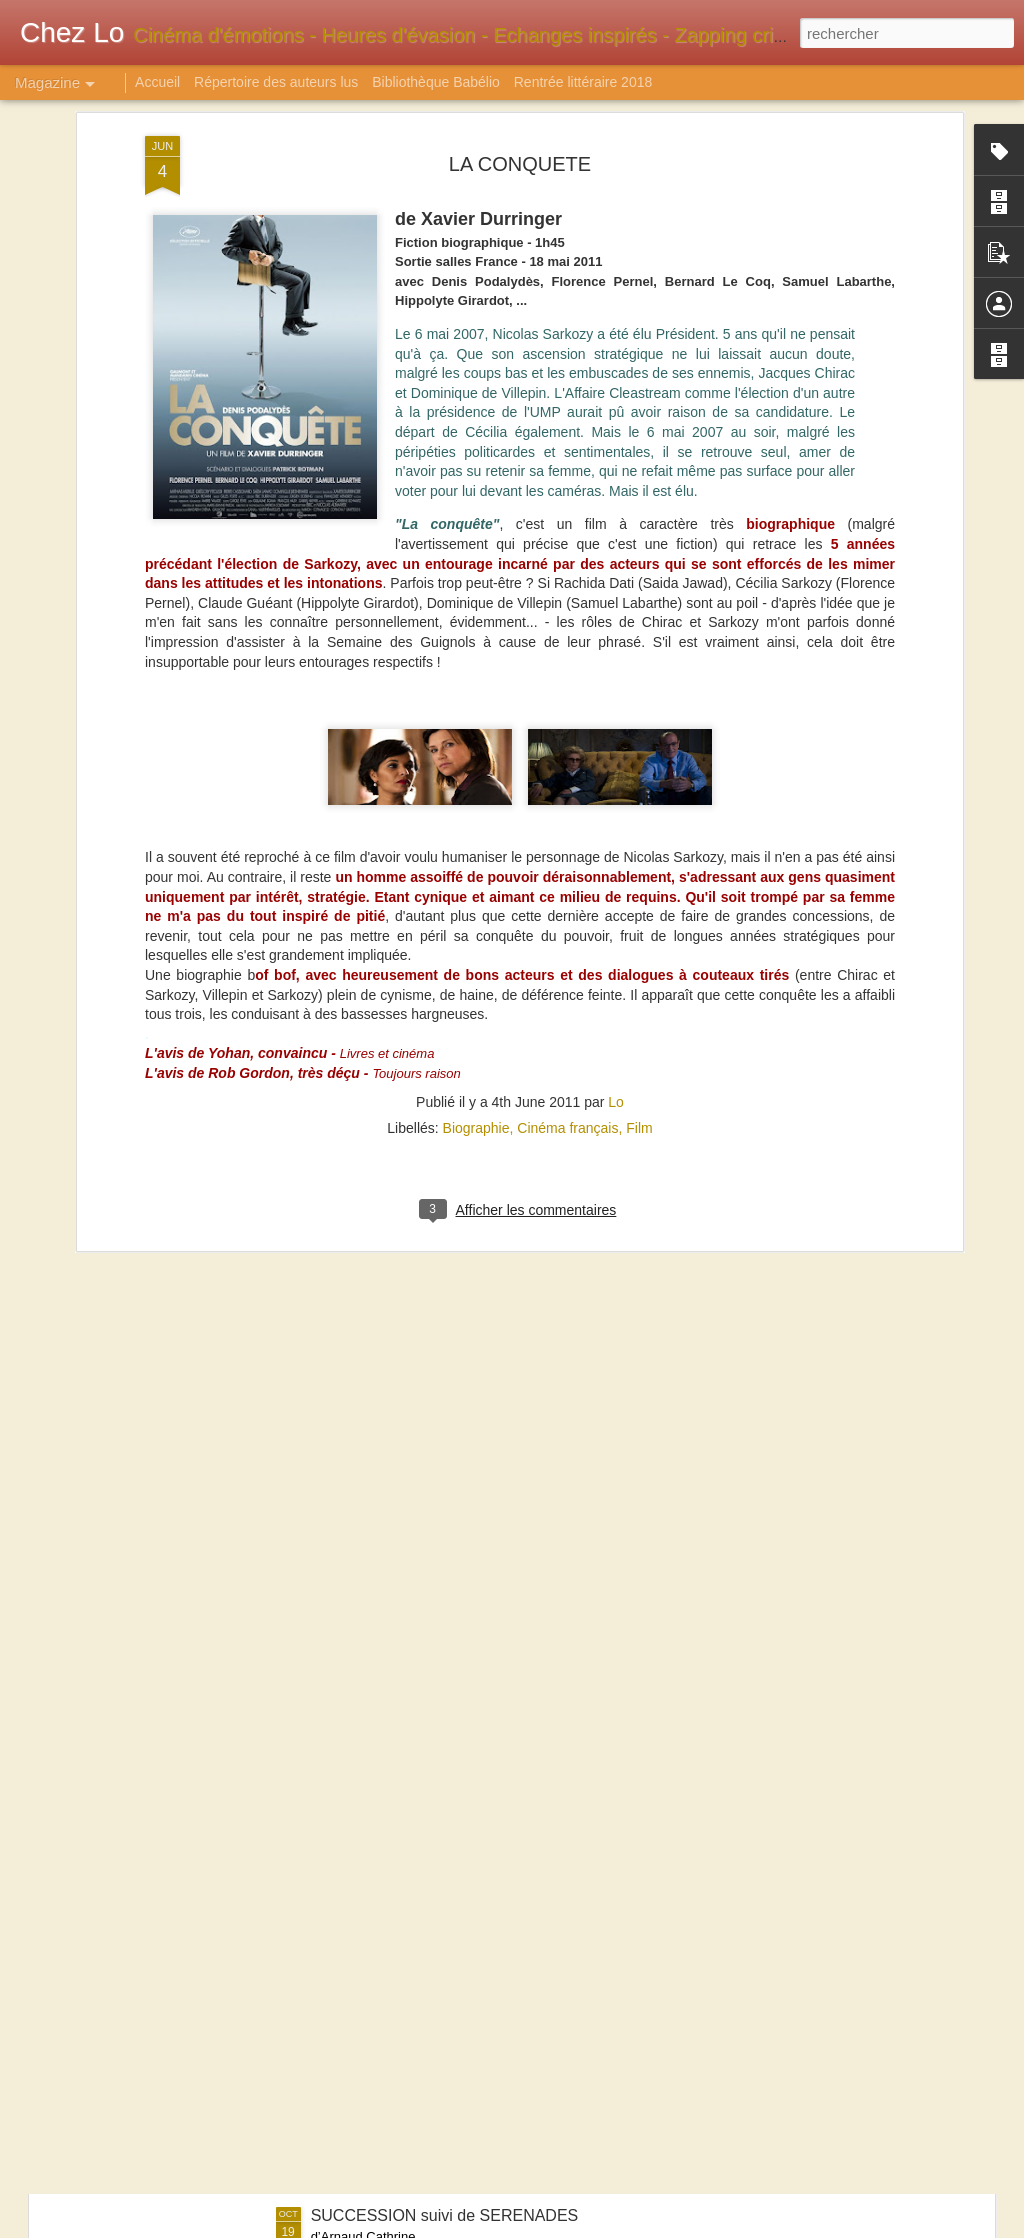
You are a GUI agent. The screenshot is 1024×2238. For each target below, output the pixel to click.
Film (639, 860)
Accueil (157, 82)
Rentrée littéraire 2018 (583, 82)
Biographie (476, 860)
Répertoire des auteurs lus (276, 82)
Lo (616, 834)
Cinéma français (567, 860)
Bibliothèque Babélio (436, 82)
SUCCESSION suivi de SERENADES (445, 2215)
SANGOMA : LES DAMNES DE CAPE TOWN (473, 1761)
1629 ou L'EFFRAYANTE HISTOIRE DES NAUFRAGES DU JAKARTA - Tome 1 (458, 1997)
